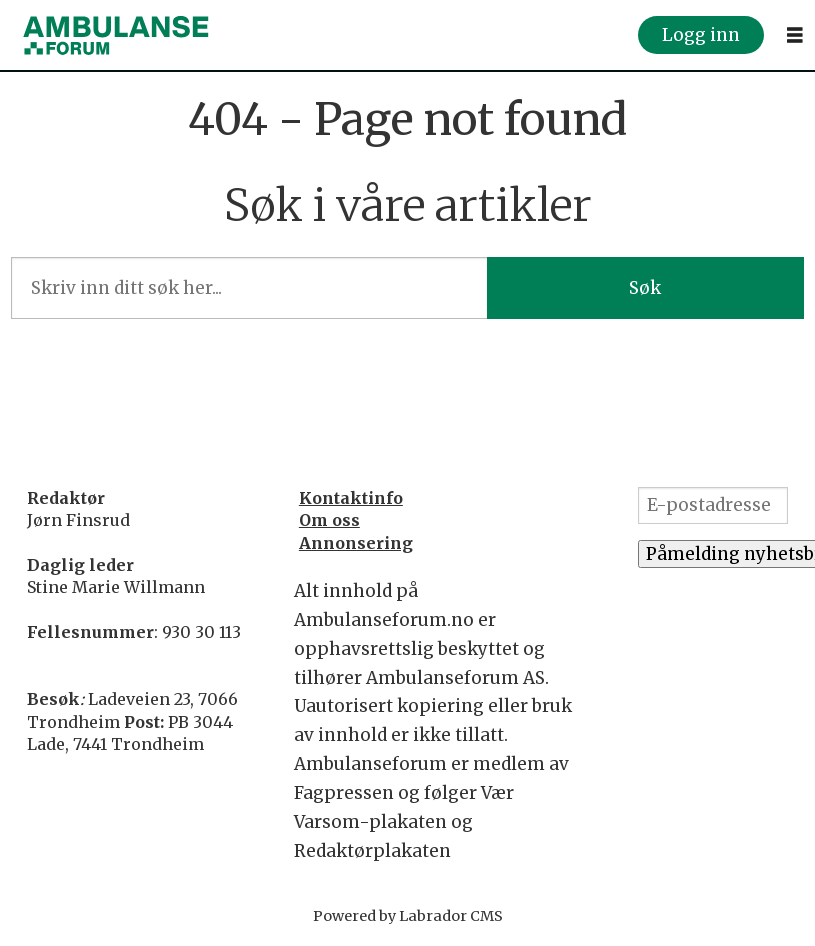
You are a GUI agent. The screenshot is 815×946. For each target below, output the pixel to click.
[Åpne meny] (795, 35)
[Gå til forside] (116, 35)
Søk (645, 288)
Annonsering (356, 543)
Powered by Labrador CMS (408, 916)
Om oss (329, 520)
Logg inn (701, 35)
